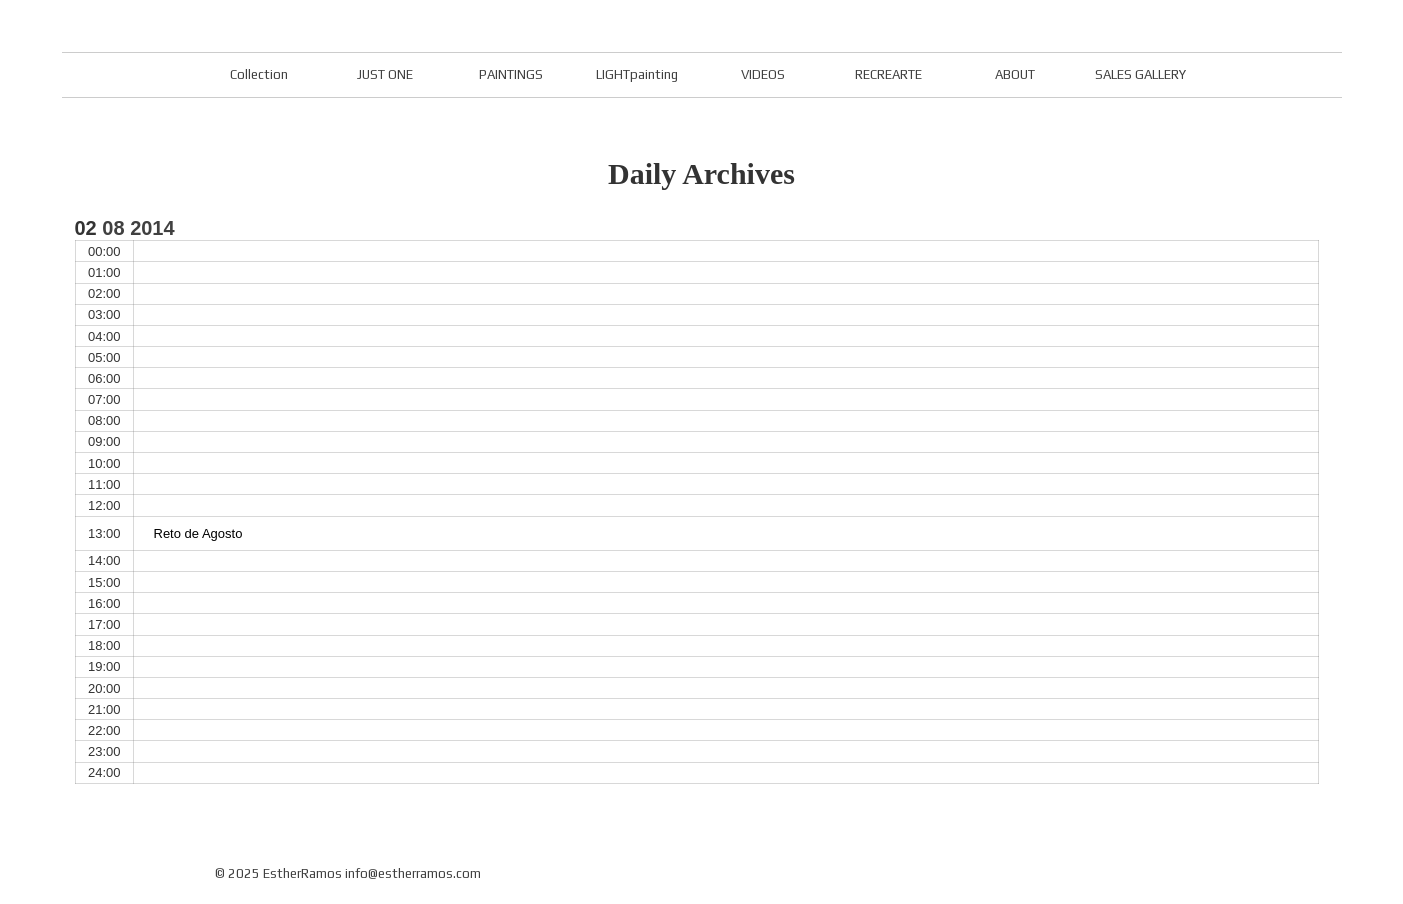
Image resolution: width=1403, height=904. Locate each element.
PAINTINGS (511, 74)
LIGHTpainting (637, 74)
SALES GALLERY (1140, 74)
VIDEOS (763, 74)
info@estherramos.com (413, 873)
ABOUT (1015, 74)
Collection (259, 74)
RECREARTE (888, 74)
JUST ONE (385, 74)
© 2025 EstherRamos (278, 873)
